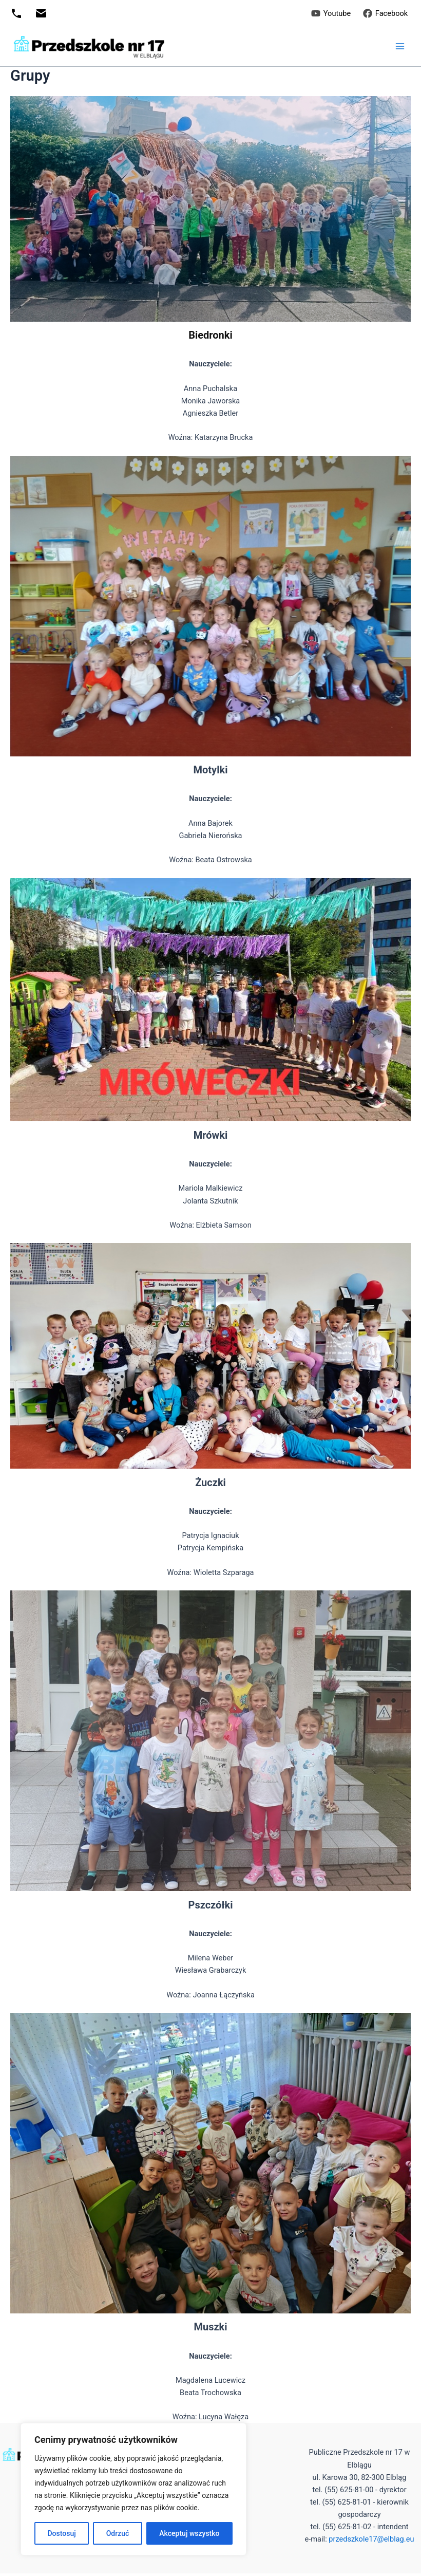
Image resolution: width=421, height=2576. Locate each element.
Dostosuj (61, 2533)
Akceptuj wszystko (189, 2533)
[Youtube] (331, 13)
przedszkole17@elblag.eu (371, 2539)
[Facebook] (385, 13)
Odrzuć (117, 2533)
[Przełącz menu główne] (400, 46)
